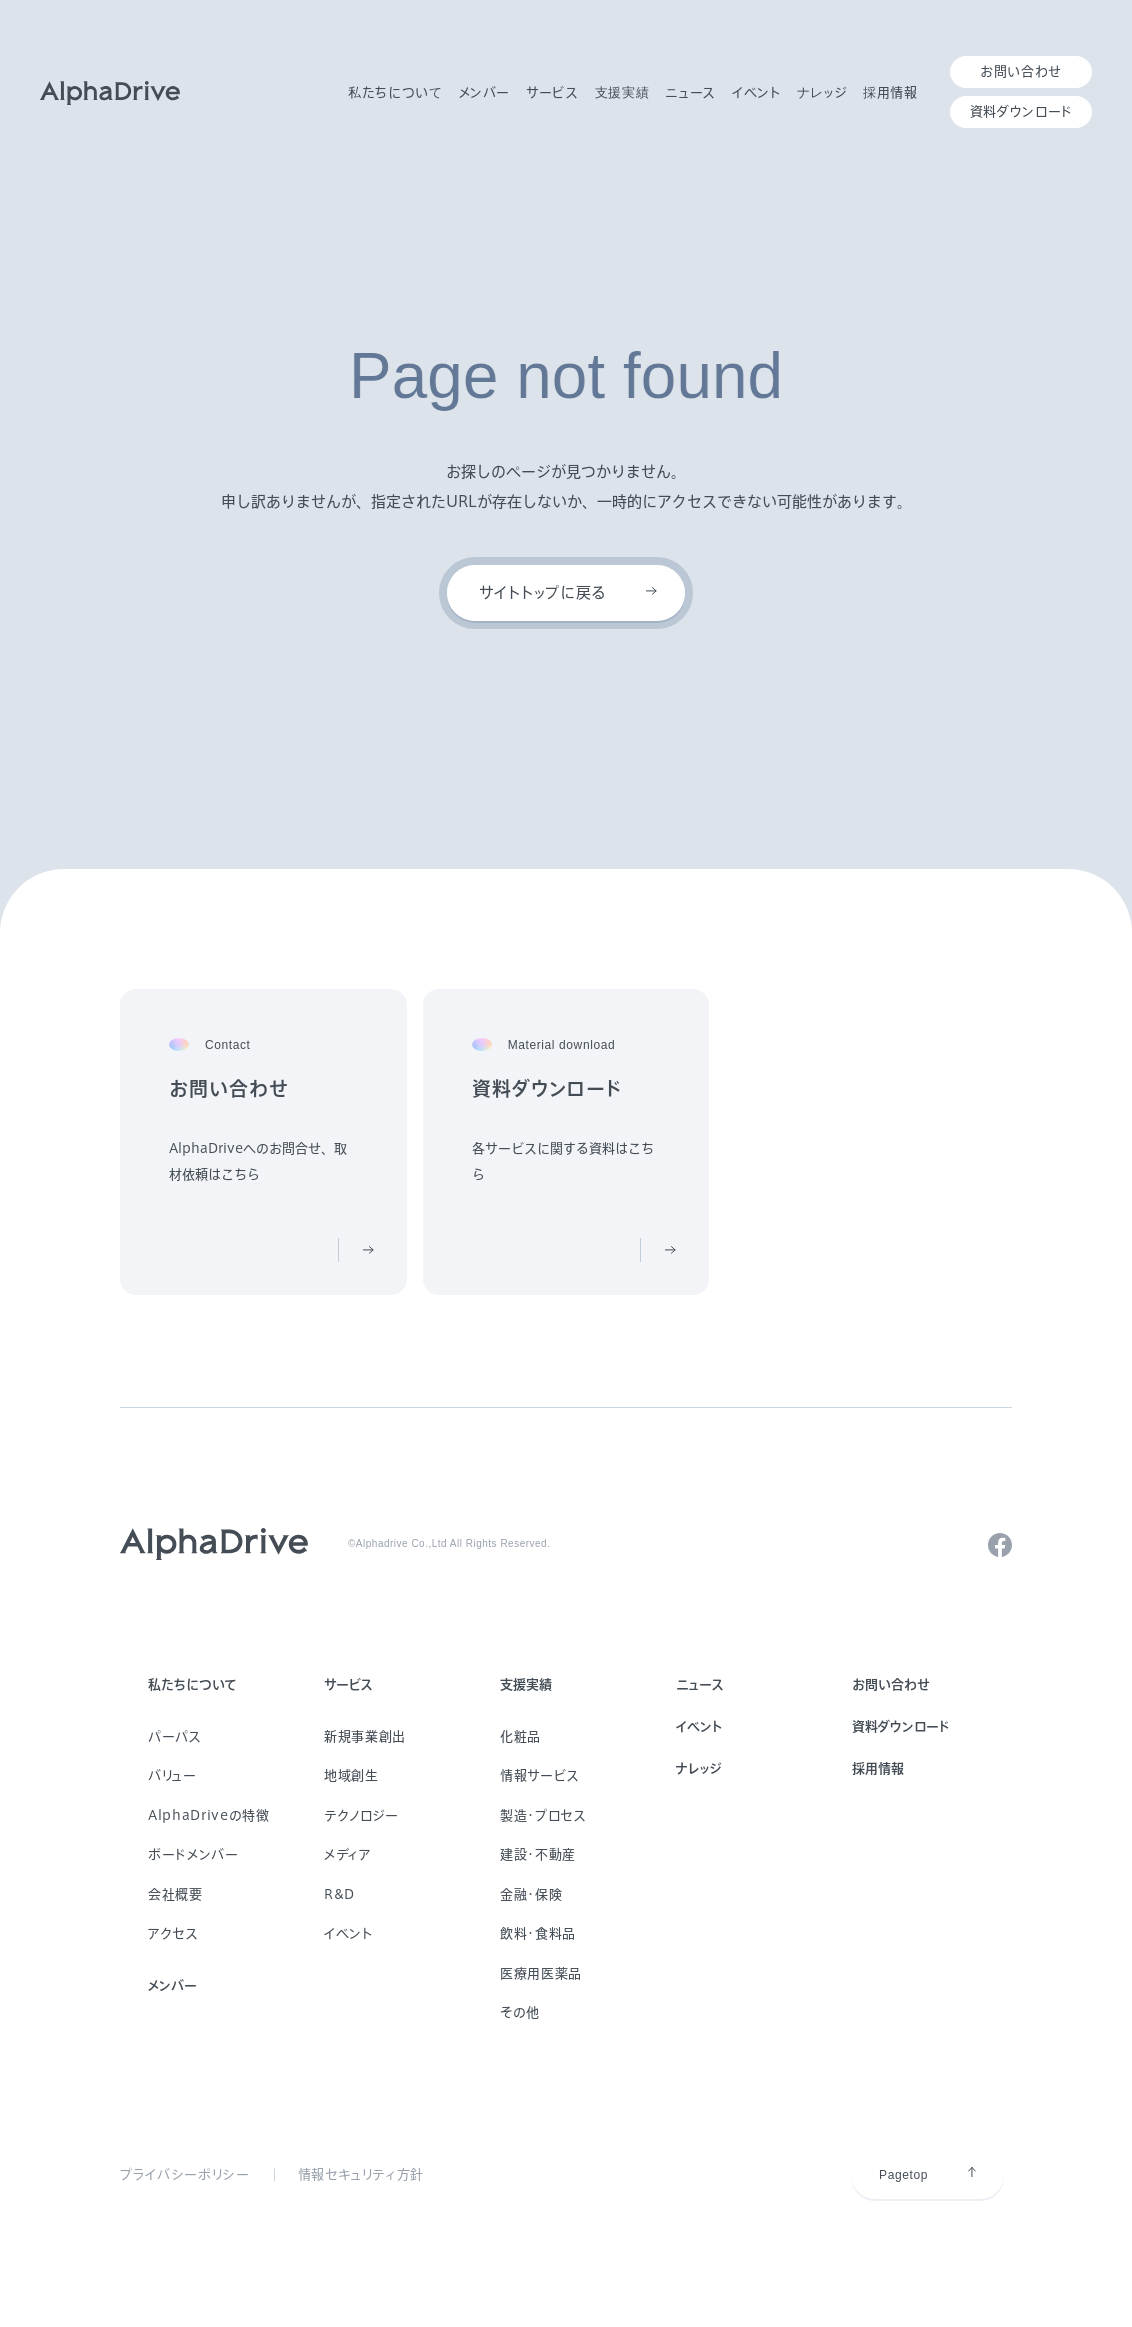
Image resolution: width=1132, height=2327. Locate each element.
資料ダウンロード (900, 1726)
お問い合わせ (891, 1684)
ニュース (700, 1684)
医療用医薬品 (541, 1973)
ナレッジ (699, 1768)
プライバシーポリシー (185, 2174)
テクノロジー (361, 1815)
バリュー (172, 1775)
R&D (339, 1894)
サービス (348, 1684)
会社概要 (175, 1894)
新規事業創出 (365, 1736)
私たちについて (192, 1684)
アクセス (173, 1933)
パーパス (175, 1736)
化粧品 (520, 1736)
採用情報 (878, 1768)
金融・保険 (531, 1894)
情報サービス (540, 1775)
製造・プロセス (543, 1815)
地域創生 (351, 1775)
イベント (348, 1933)
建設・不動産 (538, 1854)
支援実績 (526, 1684)
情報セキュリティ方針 (361, 2174)
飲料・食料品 (538, 1933)
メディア (348, 1854)
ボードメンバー (193, 1854)
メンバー (172, 1985)
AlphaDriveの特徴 (208, 1815)
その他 (520, 2012)
